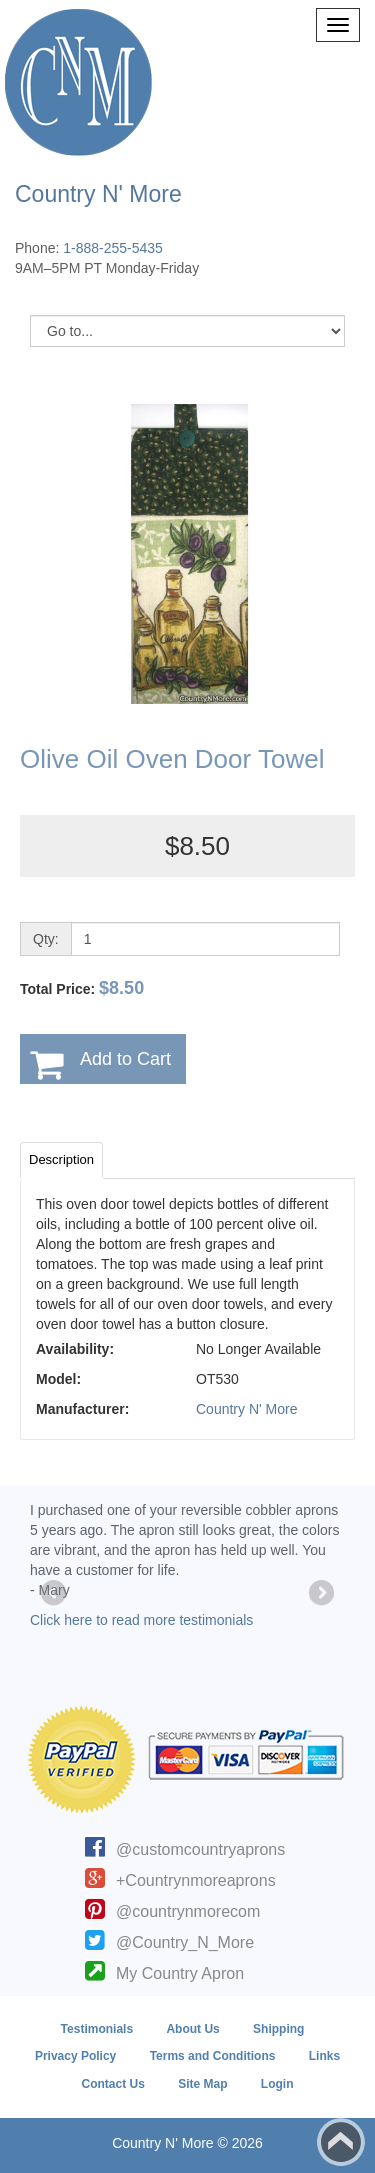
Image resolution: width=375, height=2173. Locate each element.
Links (324, 2056)
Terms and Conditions (213, 2056)
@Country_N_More (185, 1942)
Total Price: (82, 988)
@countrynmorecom (188, 1911)
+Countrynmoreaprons (196, 1880)
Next (320, 1594)
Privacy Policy (75, 2056)
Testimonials (97, 2029)
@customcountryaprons (200, 1849)
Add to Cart (125, 1059)
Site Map (202, 2084)
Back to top (341, 2142)
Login (277, 2084)
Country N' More (246, 1409)
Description (61, 1159)
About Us (192, 2029)
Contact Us (112, 2084)
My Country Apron (180, 1973)
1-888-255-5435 (113, 248)
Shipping (278, 2029)
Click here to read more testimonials (141, 1620)
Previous (55, 1594)
